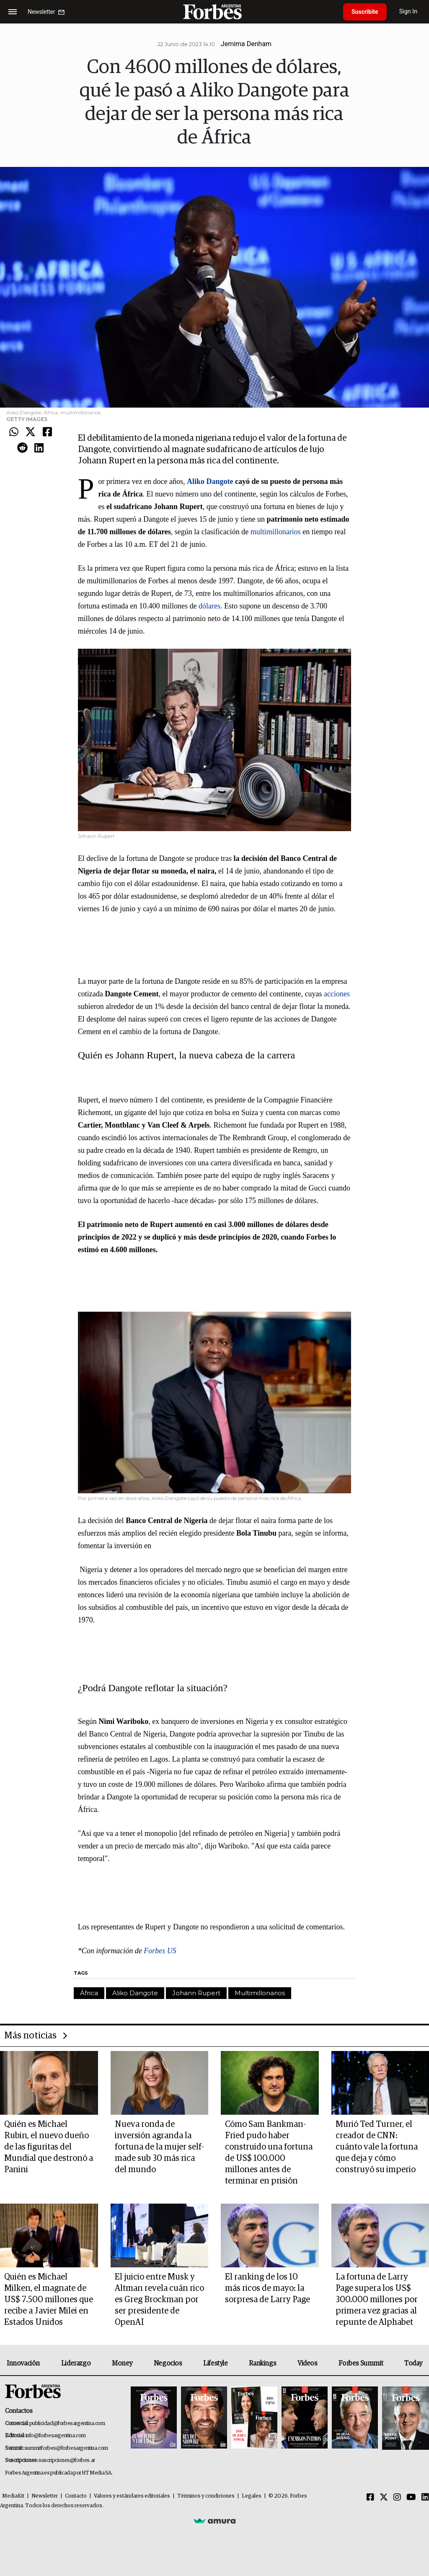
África (89, 1993)
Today (413, 2363)
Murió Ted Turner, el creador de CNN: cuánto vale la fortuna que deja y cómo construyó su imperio (377, 2147)
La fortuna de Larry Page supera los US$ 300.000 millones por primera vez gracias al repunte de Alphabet (377, 2299)
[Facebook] (370, 2497)
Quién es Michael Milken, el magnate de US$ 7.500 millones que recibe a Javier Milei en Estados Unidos (48, 2299)
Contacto (76, 2496)
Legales (251, 2496)
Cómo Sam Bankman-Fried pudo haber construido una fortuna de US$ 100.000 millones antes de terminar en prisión (269, 2152)
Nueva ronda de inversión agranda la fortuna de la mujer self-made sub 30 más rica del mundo (159, 2147)
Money (122, 2363)
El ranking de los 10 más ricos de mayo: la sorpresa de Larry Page (267, 2288)
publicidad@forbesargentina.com (67, 2423)
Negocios (168, 2363)
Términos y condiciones (206, 2496)
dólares (209, 606)
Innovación (23, 2363)
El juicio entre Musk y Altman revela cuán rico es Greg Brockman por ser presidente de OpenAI (159, 2299)
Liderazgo (75, 2363)
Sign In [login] (408, 11)
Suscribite (364, 11)
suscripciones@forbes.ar (67, 2460)
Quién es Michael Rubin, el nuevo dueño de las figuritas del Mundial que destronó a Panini (48, 2147)
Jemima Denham (246, 44)
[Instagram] (397, 2497)
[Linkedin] (425, 2497)
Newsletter (44, 2496)
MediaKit (13, 2496)
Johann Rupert (196, 1993)
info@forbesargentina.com (56, 2435)
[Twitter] (384, 2497)
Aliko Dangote (135, 1993)
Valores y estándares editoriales (132, 2496)
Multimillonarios (260, 1993)
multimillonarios (276, 532)
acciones (337, 994)
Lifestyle (215, 2363)
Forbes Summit (361, 2363)
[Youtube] (411, 2497)
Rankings (262, 2363)
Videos (307, 2363)
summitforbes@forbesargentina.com (66, 2448)
